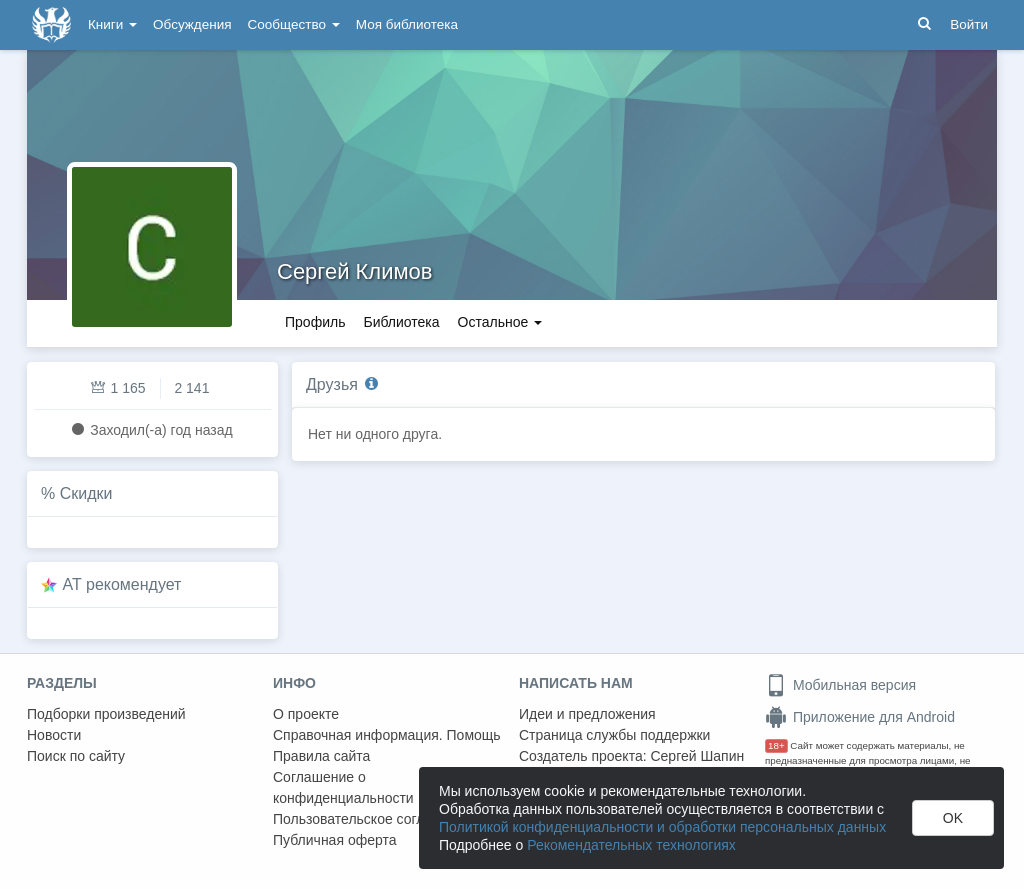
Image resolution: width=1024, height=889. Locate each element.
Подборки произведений (106, 714)
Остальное (500, 322)
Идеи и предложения (587, 714)
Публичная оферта (335, 840)
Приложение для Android (860, 717)
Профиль (315, 322)
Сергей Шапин (697, 756)
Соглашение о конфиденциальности (343, 787)
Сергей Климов (355, 271)
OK (953, 818)
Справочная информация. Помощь (387, 735)
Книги (112, 24)
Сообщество (294, 24)
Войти (969, 24)
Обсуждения (192, 24)
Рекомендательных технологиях (631, 845)
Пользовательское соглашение (374, 819)
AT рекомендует (122, 584)
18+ (776, 745)
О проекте (306, 714)
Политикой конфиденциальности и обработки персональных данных (662, 827)
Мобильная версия (840, 685)
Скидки (86, 493)
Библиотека (401, 322)
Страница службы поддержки (614, 735)
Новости (54, 735)
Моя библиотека (407, 24)
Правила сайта (321, 756)
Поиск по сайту (76, 756)
